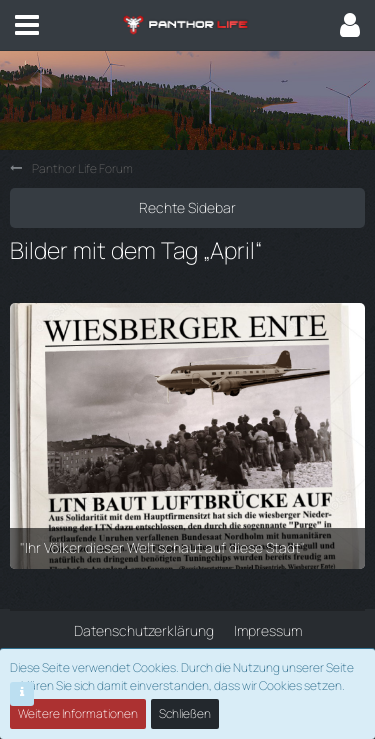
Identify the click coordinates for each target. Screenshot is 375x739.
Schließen (185, 713)
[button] (27, 25)
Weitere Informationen (78, 713)
